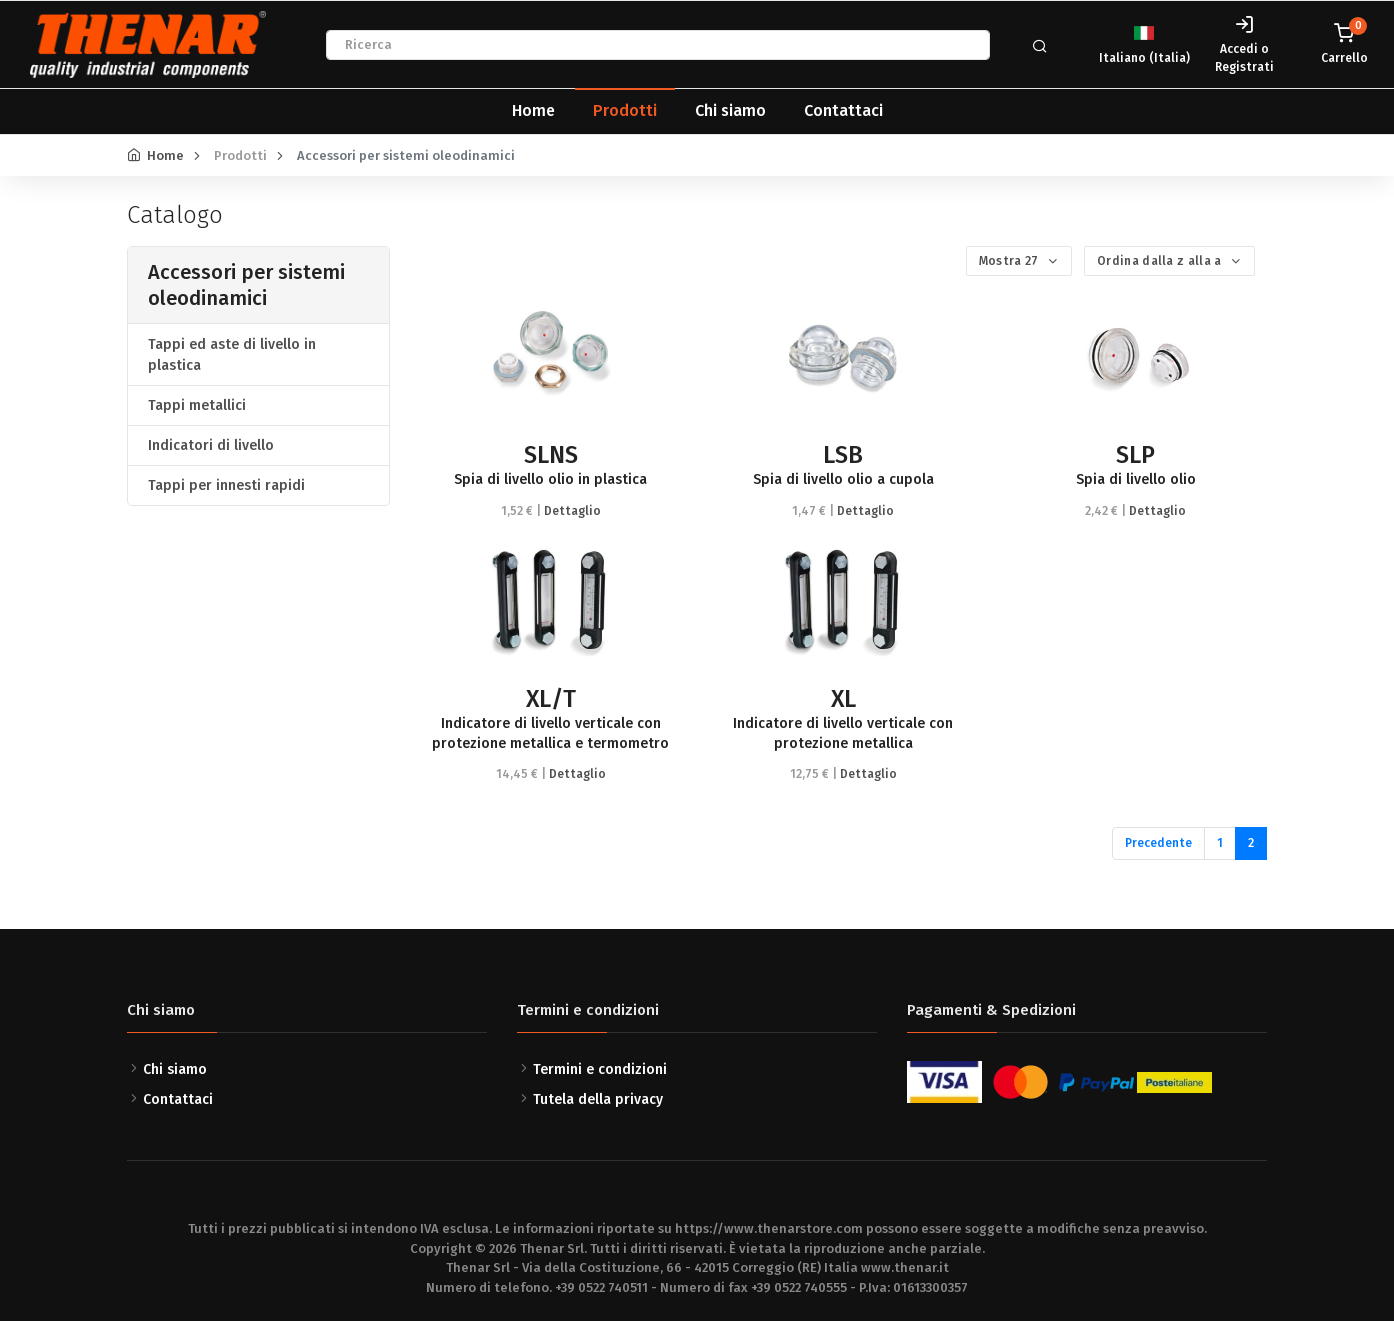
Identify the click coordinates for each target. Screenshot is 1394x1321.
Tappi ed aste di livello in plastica (232, 355)
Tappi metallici (197, 405)
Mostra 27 (1010, 261)
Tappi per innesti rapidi (226, 485)
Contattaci (843, 110)
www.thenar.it (905, 1267)
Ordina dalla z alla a (1161, 261)
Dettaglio (572, 511)
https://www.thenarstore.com (769, 1228)
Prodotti (625, 110)
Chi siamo (730, 110)
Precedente (1158, 843)
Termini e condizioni (600, 1069)
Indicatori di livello (211, 445)
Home (533, 110)
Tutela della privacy (598, 1099)
